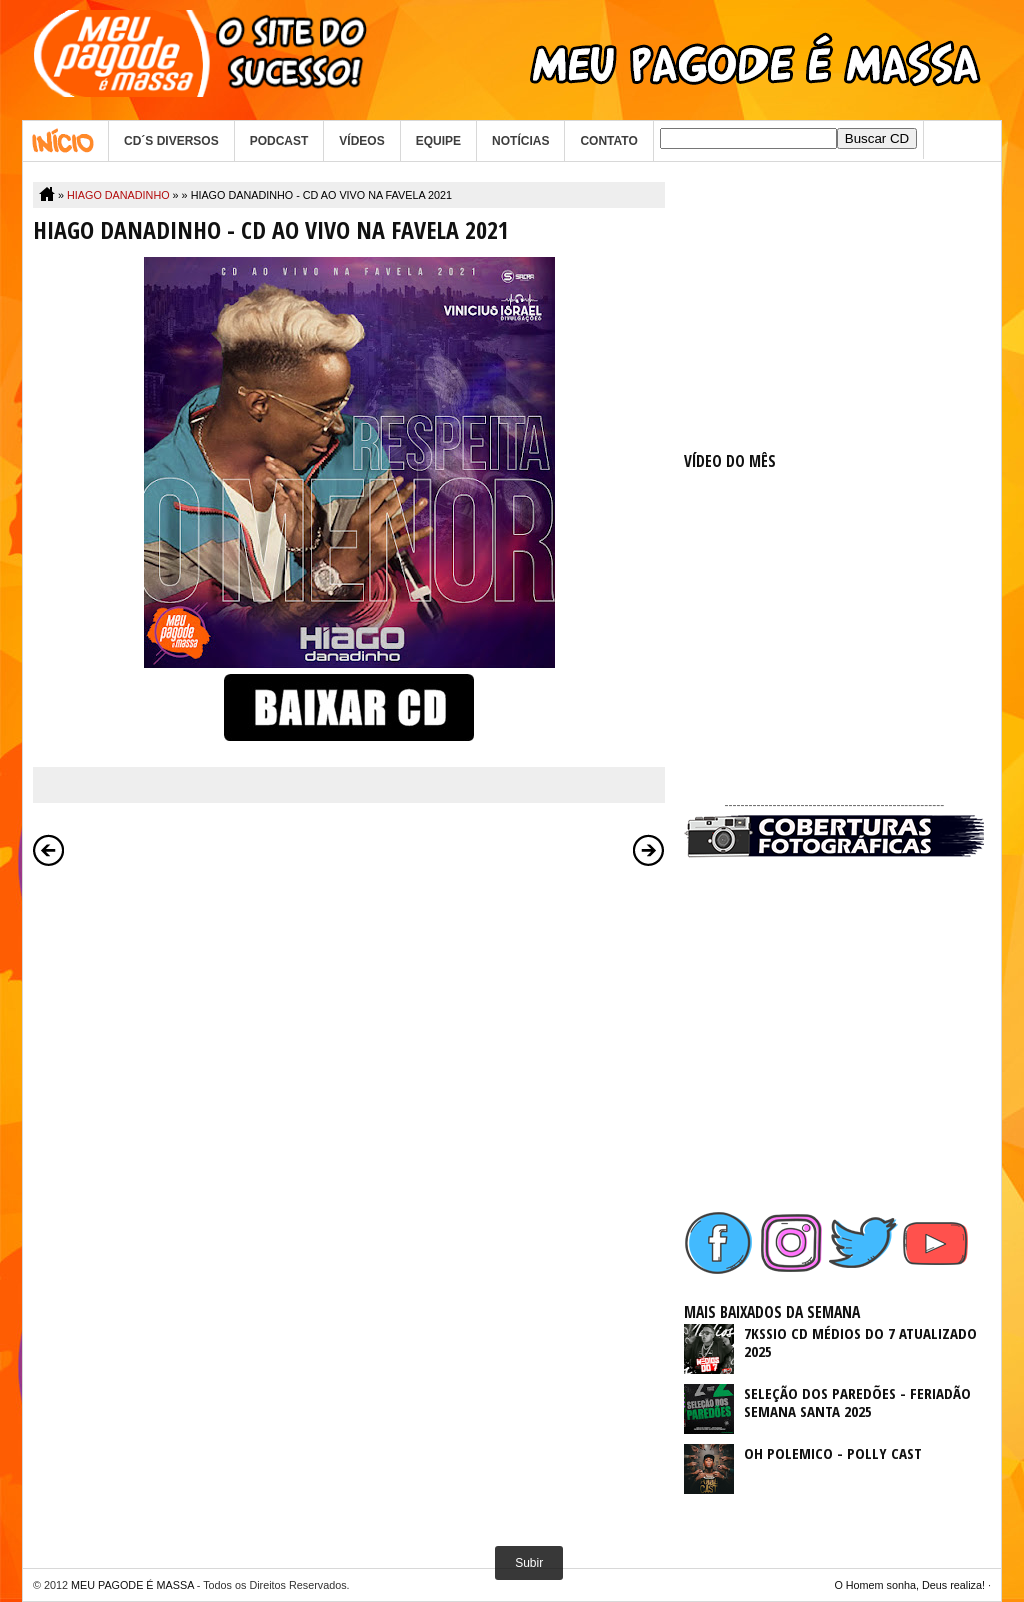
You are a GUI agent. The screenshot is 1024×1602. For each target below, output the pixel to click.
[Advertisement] (834, 307)
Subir (529, 1563)
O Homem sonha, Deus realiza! (909, 1585)
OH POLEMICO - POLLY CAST (833, 1453)
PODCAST (279, 141)
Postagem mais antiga (649, 850)
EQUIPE (438, 141)
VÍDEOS (361, 141)
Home (65, 141)
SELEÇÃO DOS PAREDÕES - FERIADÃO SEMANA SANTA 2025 (857, 1402)
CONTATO (608, 141)
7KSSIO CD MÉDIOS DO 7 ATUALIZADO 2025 (860, 1342)
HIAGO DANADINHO (118, 195)
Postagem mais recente (49, 850)
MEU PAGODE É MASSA (132, 1585)
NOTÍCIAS (520, 141)
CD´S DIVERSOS (171, 141)
